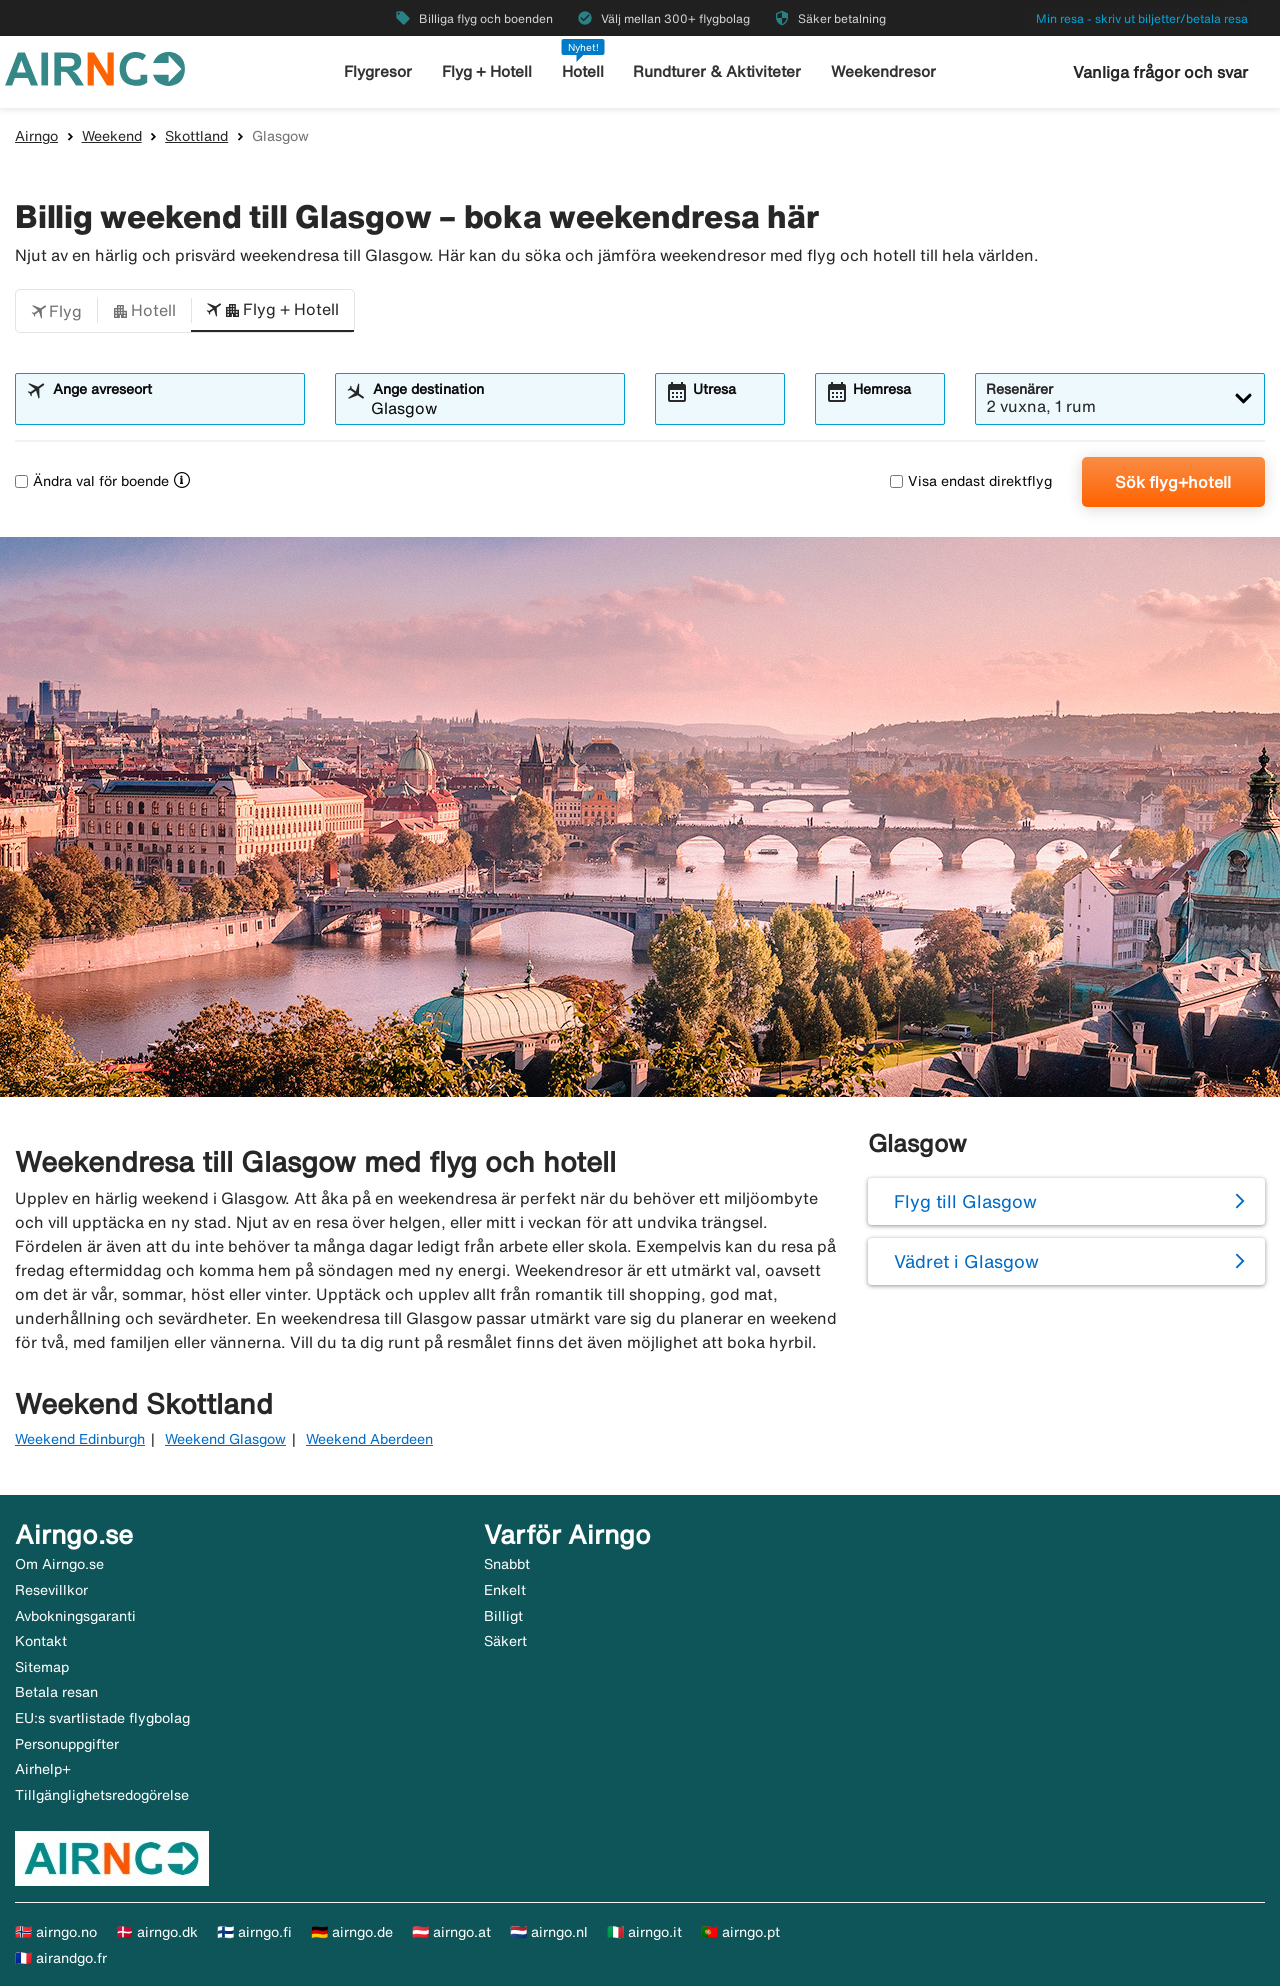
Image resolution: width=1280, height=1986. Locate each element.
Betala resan (56, 1692)
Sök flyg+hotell (1173, 482)
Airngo (36, 136)
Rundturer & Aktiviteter (718, 71)
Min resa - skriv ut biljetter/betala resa (1142, 18)
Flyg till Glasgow (965, 1201)
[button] (56, 311)
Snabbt (507, 1564)
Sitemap (42, 1667)
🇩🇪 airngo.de (352, 1932)
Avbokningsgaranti (75, 1616)
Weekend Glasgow (225, 1439)
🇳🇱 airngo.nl (549, 1932)
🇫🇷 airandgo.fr (61, 1958)
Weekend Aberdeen (369, 1439)
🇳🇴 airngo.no (56, 1932)
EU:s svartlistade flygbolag (102, 1718)
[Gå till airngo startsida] (95, 67)
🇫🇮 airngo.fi (254, 1932)
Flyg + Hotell (488, 71)
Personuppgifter (67, 1744)
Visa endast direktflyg (971, 481)
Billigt (503, 1616)
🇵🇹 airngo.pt (740, 1932)
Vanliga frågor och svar (1160, 72)
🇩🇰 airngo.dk (157, 1932)
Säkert (505, 1641)
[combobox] (172, 408)
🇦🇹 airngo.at (451, 1932)
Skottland (196, 136)
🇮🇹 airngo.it (644, 1932)
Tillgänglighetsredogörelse (102, 1795)
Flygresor (380, 71)
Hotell (584, 71)
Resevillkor (51, 1590)
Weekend (112, 136)
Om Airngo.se (59, 1564)
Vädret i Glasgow (966, 1261)
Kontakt (41, 1641)
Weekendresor (882, 71)
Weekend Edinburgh (80, 1439)
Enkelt (505, 1590)
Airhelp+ (43, 1769)
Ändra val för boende (92, 481)
